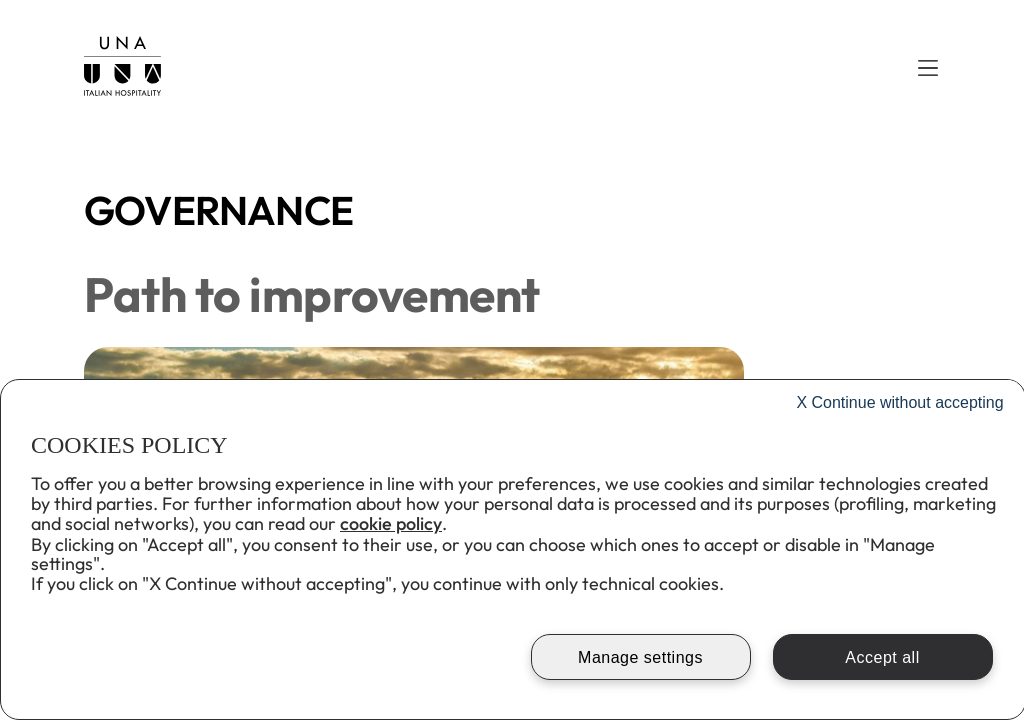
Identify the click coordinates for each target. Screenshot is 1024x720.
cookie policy (391, 523)
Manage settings (640, 657)
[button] (928, 68)
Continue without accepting (899, 402)
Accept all (882, 657)
